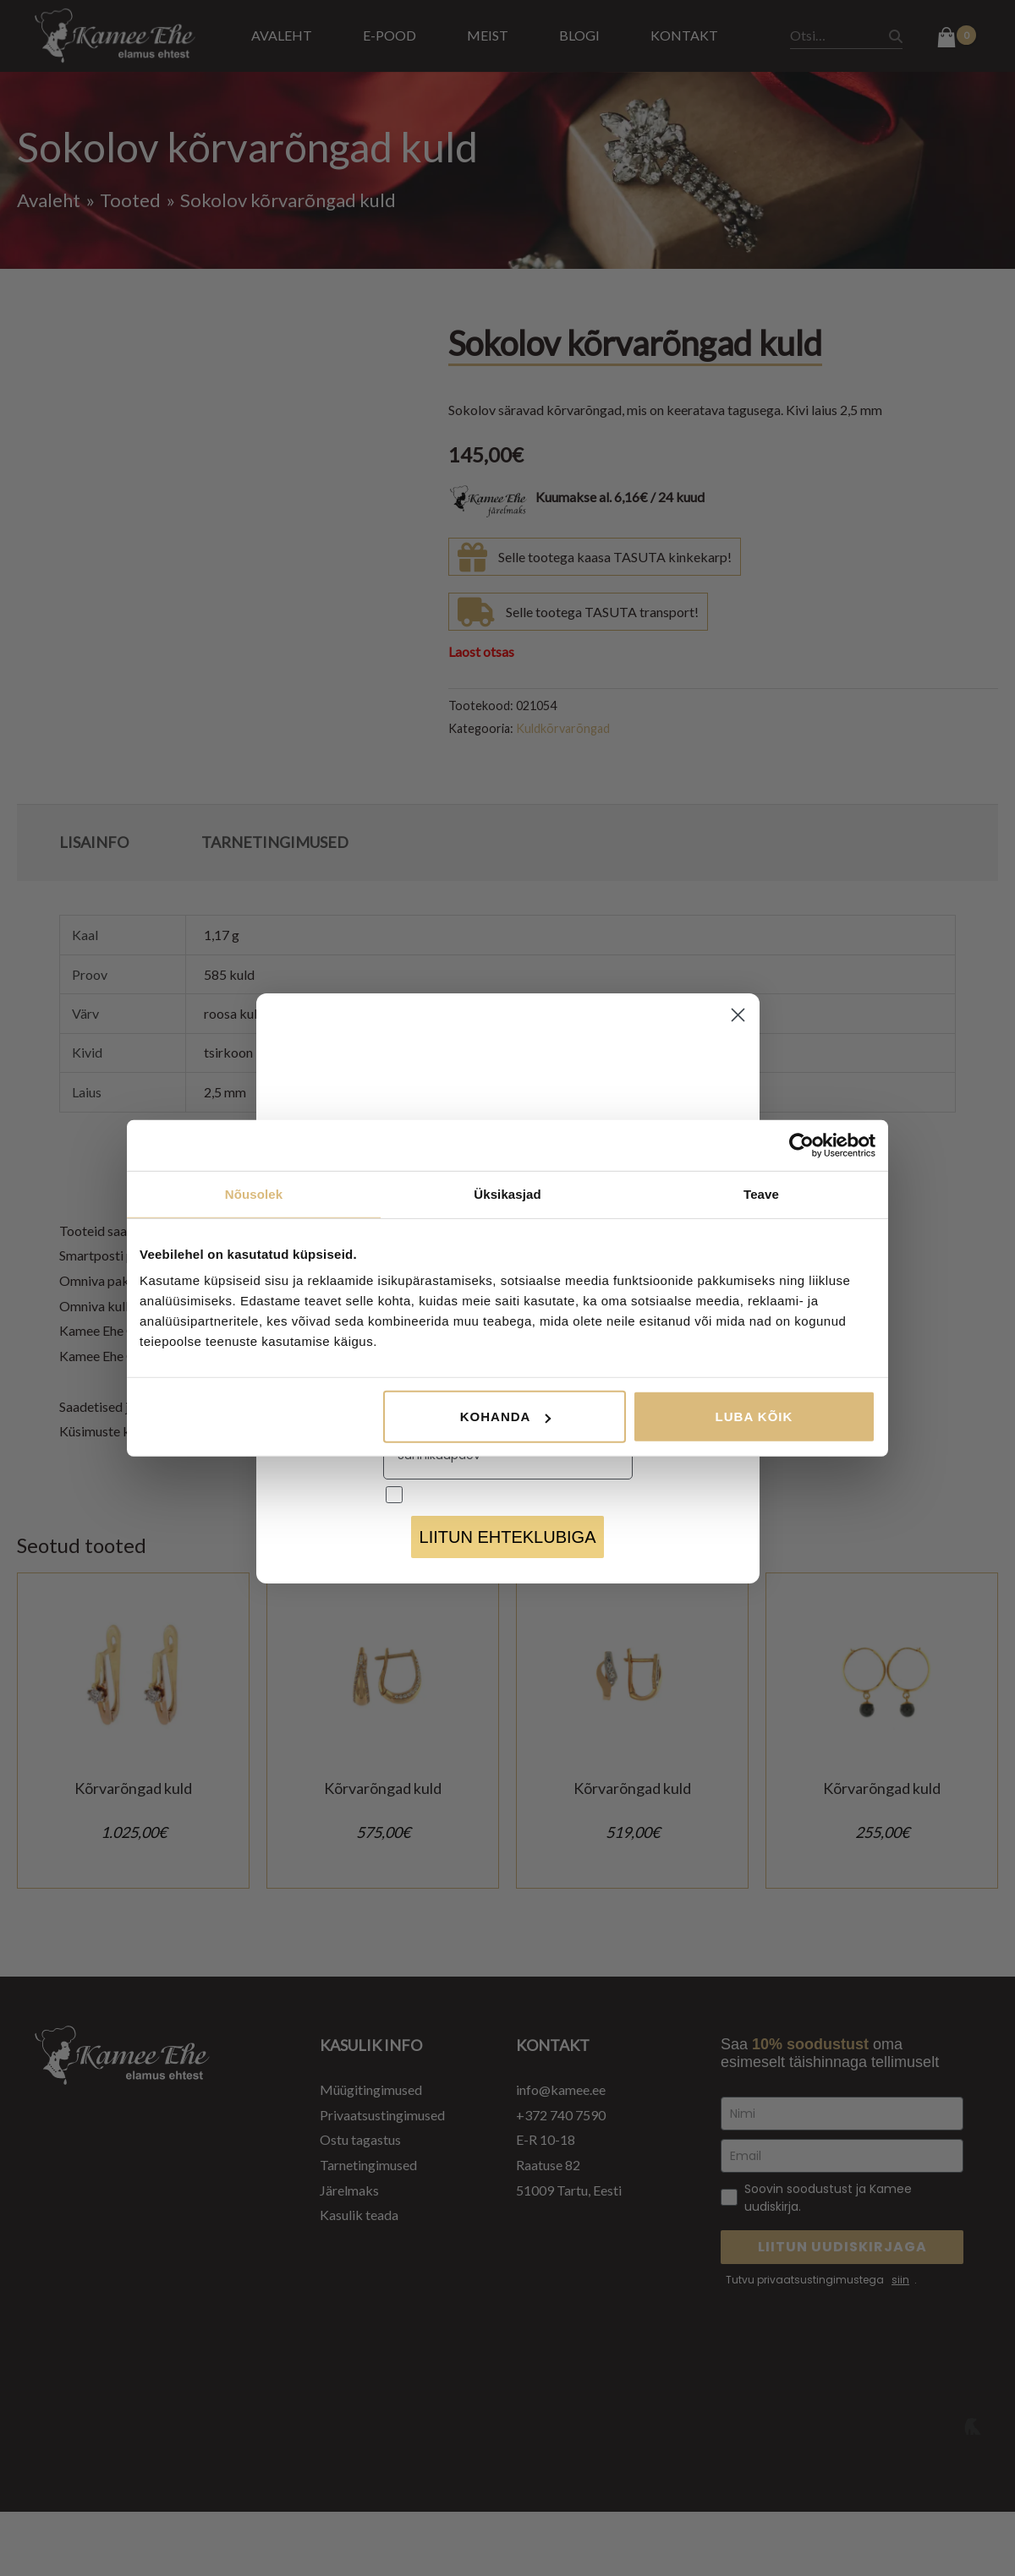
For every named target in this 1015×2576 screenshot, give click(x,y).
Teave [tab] (761, 1193)
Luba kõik (754, 1416)
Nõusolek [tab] (254, 1193)
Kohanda (505, 1416)
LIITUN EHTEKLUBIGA (508, 1537)
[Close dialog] (738, 1015)
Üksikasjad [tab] (507, 1193)
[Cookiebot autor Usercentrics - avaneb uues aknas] (801, 1144)
